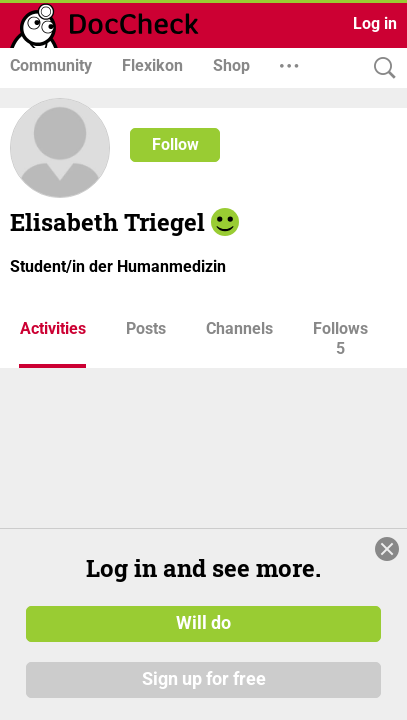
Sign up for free (204, 679)
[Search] (380, 68)
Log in (375, 23)
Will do (203, 623)
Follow (175, 144)
